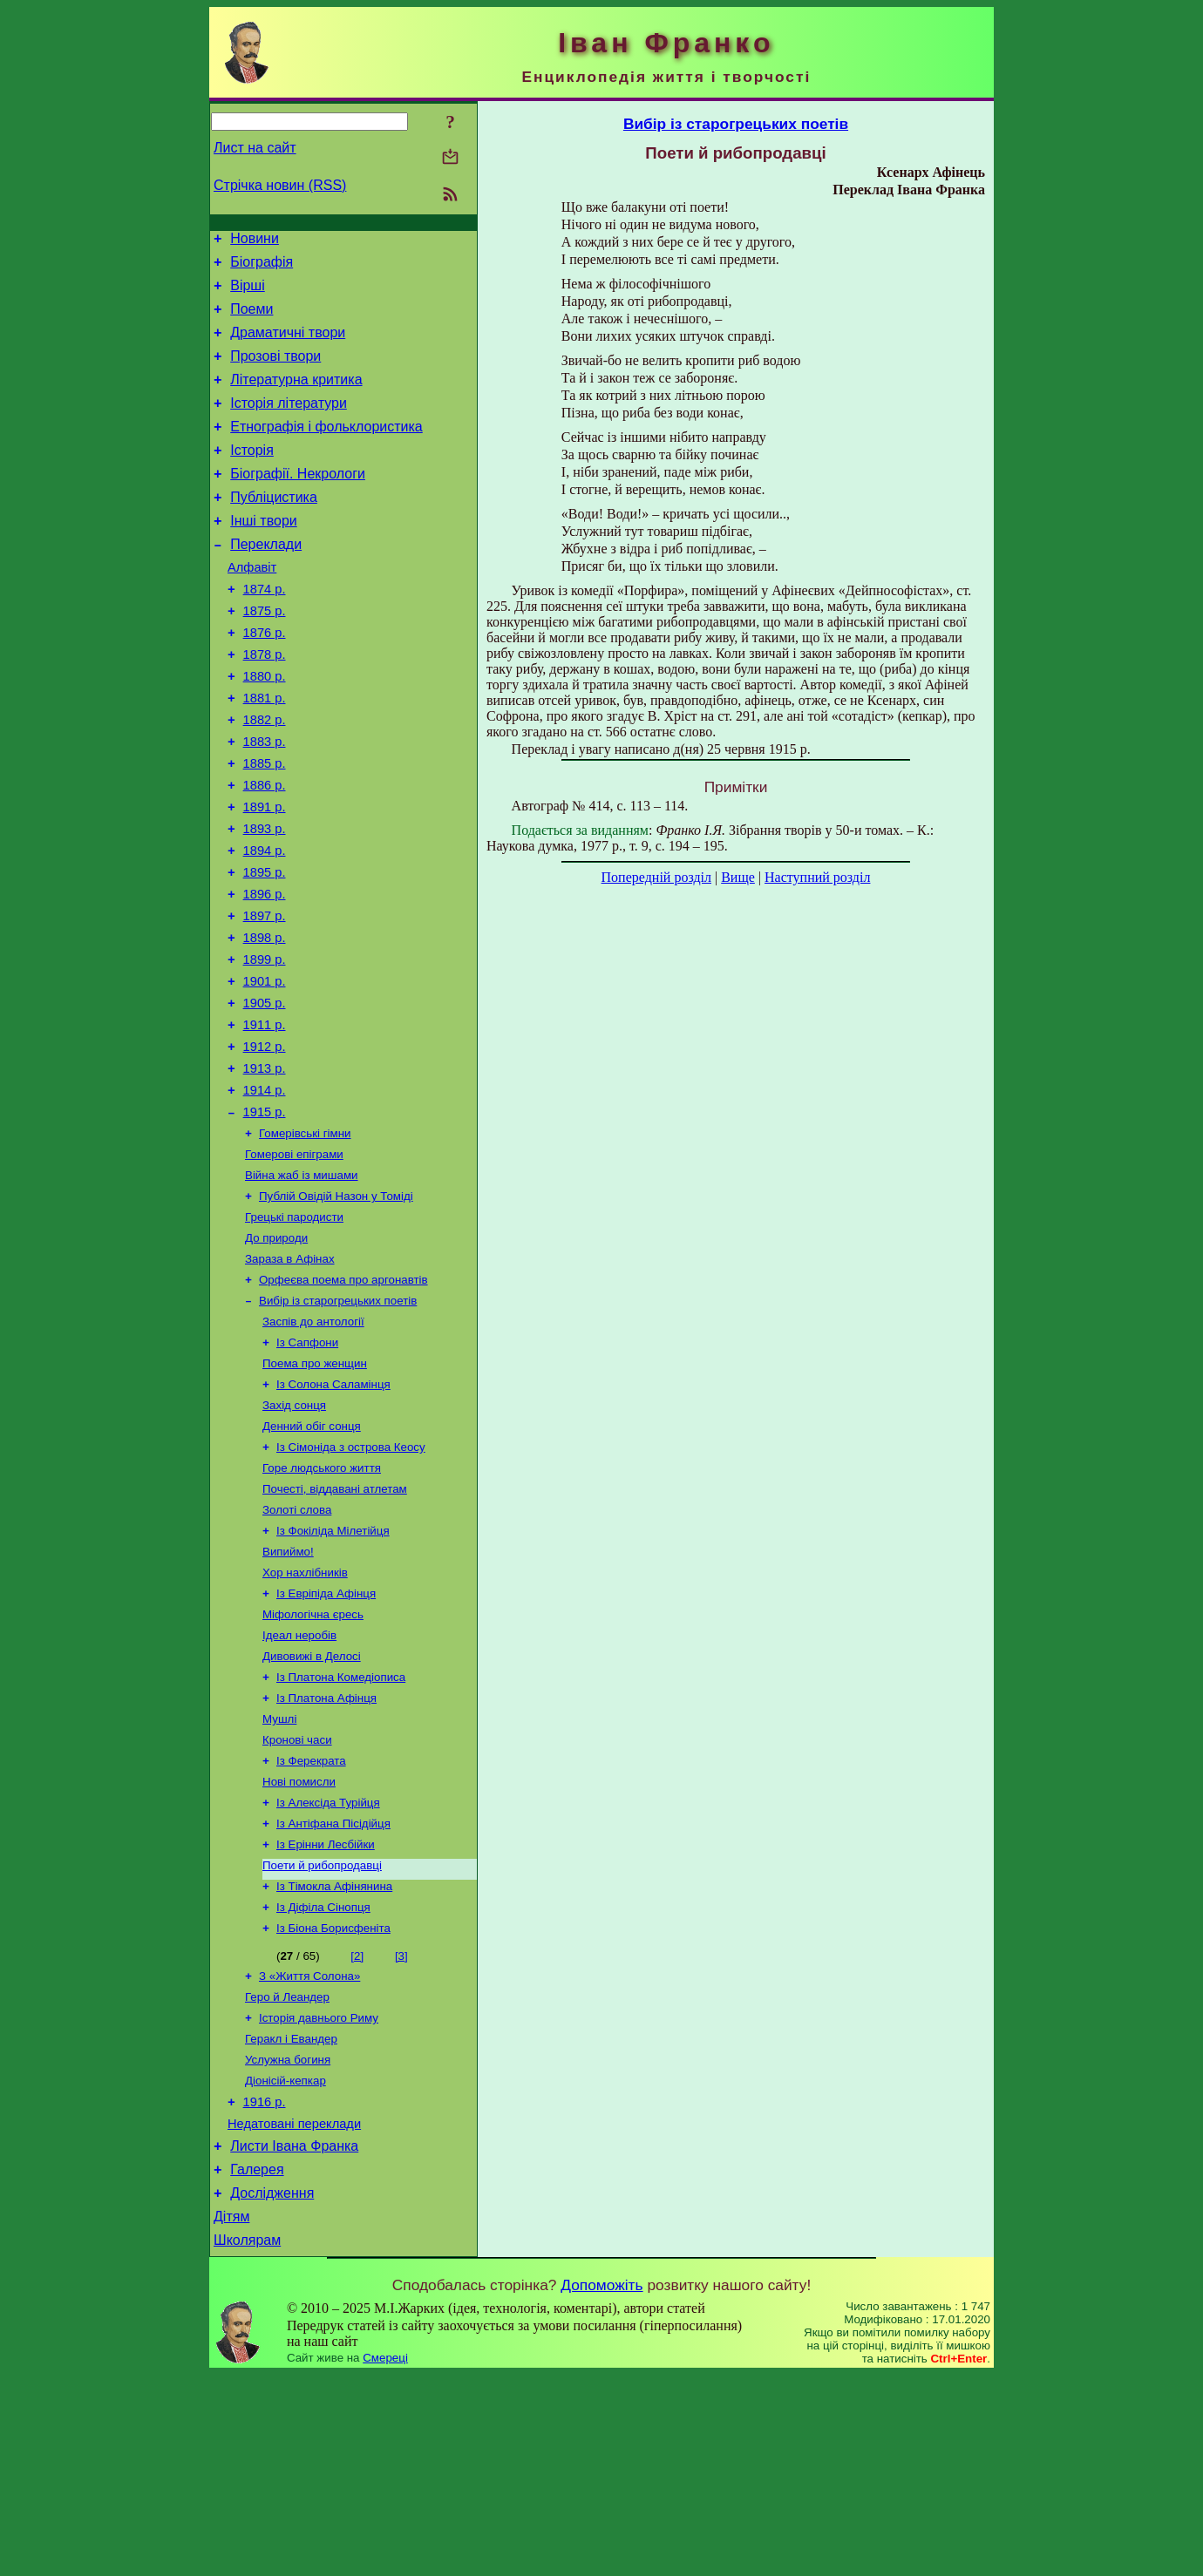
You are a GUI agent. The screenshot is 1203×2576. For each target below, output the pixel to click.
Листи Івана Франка (294, 2336)
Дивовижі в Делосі (311, 1806)
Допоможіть (601, 2486)
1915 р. (264, 1217)
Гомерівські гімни (305, 1239)
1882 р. (264, 777)
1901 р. (264, 1070)
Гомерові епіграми (294, 1262)
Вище (738, 877)
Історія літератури (288, 424)
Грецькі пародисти (294, 1330)
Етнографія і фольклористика (326, 450)
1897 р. (264, 997)
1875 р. (264, 655)
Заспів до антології (313, 1443)
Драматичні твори (287, 345)
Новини (254, 241)
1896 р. (264, 973)
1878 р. (264, 704)
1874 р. (264, 631)
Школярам (247, 2441)
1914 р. (264, 1192)
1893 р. (264, 899)
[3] (401, 2128)
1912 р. (264, 1143)
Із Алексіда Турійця (328, 1964)
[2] (357, 2128)
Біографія (261, 267)
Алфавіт (252, 606)
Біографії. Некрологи (297, 502)
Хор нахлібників (305, 1715)
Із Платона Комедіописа (340, 1828)
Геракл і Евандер (291, 2218)
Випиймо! (288, 1692)
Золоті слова (296, 1647)
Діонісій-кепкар (285, 2263)
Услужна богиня (287, 2240)
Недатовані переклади (294, 2312)
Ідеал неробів (299, 1783)
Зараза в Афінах (290, 1375)
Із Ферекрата (311, 1919)
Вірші (247, 293)
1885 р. (264, 826)
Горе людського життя (321, 1602)
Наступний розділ (817, 877)
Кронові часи (297, 1896)
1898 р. (264, 1021)
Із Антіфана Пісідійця (333, 1987)
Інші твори (263, 554)
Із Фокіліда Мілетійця (333, 1670)
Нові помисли (299, 1942)
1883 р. (264, 802)
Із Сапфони (307, 1466)
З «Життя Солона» (309, 2150)
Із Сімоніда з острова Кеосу (350, 1579)
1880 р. (264, 729)
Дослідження (272, 2389)
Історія (252, 476)
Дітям (231, 2415)
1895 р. (264, 948)
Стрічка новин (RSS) (280, 185)
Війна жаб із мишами (301, 1284)
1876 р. (264, 680)
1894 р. (264, 924)
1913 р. (264, 1168)
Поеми (251, 319)
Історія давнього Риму (318, 2195)
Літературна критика (296, 397)
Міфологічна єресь (313, 1760)
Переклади (266, 580)
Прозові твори (275, 371)
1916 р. (264, 2288)
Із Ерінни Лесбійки (325, 2010)
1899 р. (264, 1046)
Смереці (385, 2559)
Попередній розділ (656, 877)
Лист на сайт (255, 147)
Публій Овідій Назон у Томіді (336, 1307)
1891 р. (264, 875)
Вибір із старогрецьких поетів (338, 1420)
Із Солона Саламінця (333, 1511)
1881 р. (264, 753)
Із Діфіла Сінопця (323, 2078)
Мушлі (279, 1874)
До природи (276, 1352)
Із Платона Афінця (326, 1851)
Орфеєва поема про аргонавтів (343, 1398)
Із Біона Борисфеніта (333, 2100)
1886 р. (264, 851)
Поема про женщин (314, 1488)
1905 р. (264, 1095)
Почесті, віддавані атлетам (334, 1624)
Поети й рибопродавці (322, 2032)
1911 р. (264, 1119)
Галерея (256, 2363)
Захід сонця (294, 1534)
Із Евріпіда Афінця (326, 1738)
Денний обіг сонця (311, 1556)
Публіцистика (273, 528)
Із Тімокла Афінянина (334, 2055)
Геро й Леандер (287, 2172)
